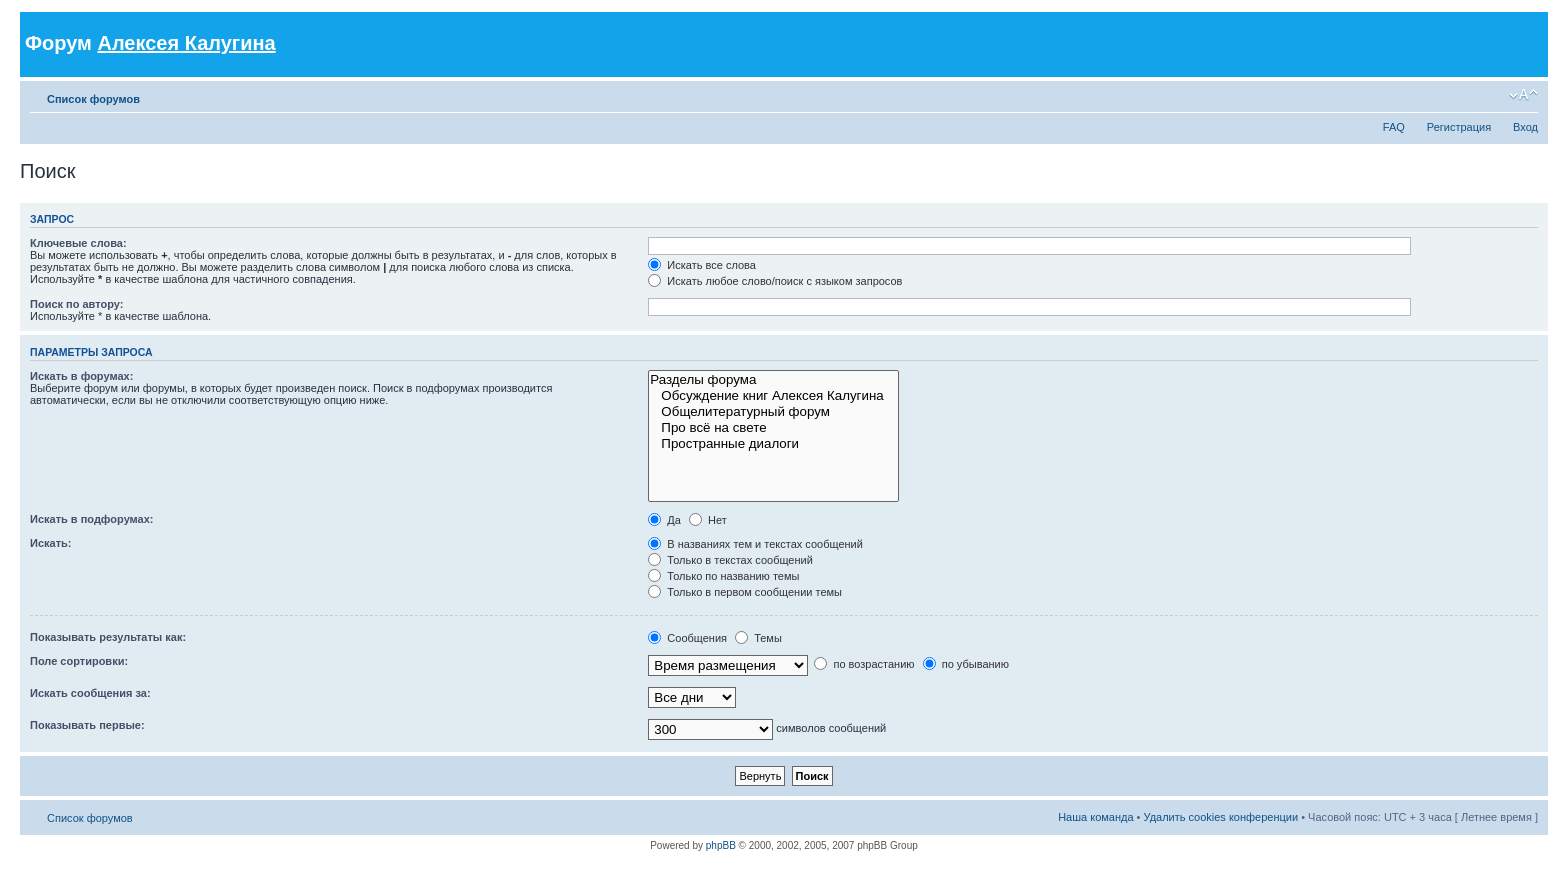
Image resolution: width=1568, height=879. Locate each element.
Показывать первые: (87, 725)
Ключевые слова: (78, 243)
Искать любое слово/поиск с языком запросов (775, 281)
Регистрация (1459, 127)
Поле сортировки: (79, 661)
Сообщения (687, 638)
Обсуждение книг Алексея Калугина (773, 396)
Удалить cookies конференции (1221, 817)
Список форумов (93, 99)
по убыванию (966, 664)
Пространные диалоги (773, 444)
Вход (1525, 127)
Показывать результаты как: (108, 637)
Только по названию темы (723, 576)
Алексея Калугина (186, 43)
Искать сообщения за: (90, 693)
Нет (708, 520)
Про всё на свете (773, 428)
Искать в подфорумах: (92, 519)
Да (664, 520)
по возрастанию (864, 664)
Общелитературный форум (773, 412)
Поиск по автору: (76, 304)
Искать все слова (702, 265)
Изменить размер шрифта (1523, 95)
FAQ (1394, 127)
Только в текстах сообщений (730, 560)
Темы (758, 638)
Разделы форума (773, 380)
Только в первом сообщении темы (745, 592)
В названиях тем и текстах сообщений (755, 544)
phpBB (721, 845)
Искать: (50, 543)
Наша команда (1095, 817)
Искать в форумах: (81, 376)
